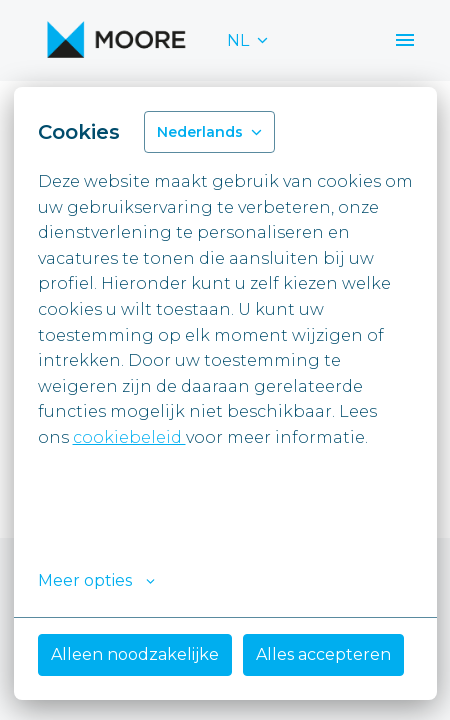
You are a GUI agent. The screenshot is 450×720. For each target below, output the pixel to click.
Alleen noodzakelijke (135, 654)
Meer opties (96, 581)
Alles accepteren (323, 654)
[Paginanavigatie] (405, 40)
